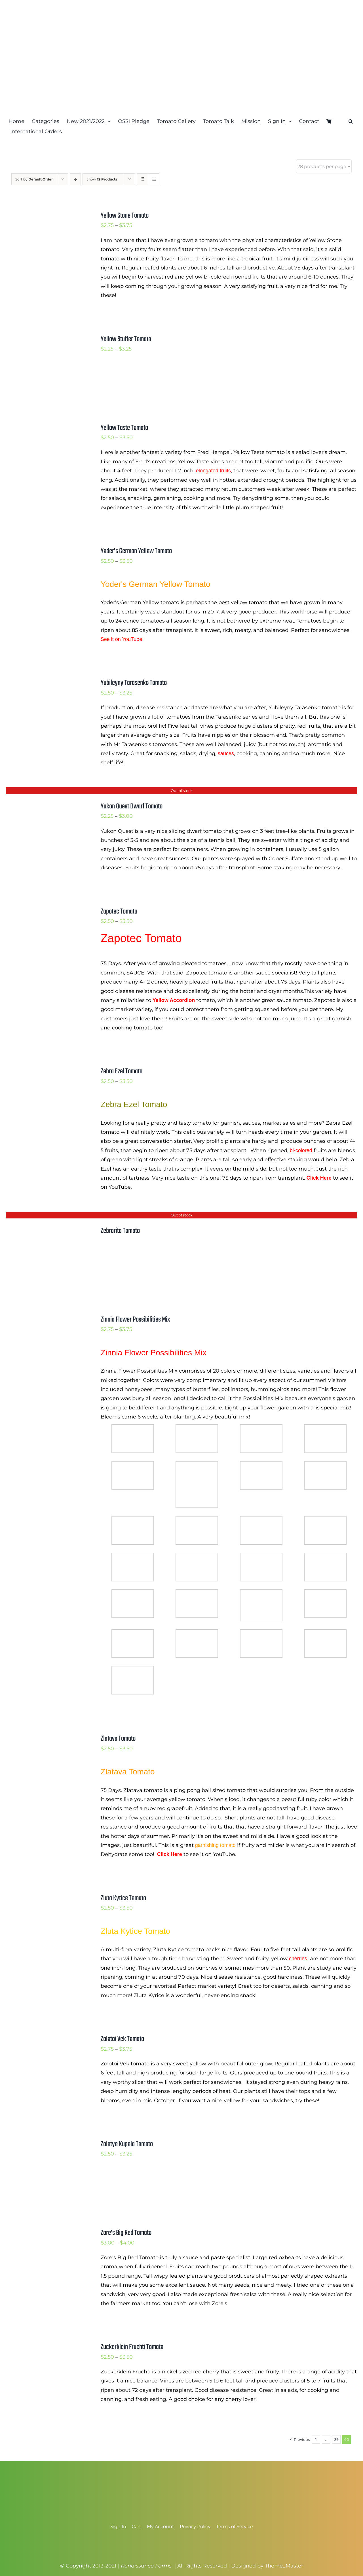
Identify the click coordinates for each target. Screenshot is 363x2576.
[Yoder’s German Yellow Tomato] (46, 550)
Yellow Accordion (174, 1000)
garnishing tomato (215, 1845)
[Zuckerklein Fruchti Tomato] (46, 2346)
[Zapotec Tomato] (46, 911)
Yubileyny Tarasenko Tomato (134, 683)
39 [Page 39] (336, 2439)
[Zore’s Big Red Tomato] (46, 2232)
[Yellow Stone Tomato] (46, 215)
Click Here (319, 1178)
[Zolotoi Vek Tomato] (46, 2038)
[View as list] (153, 179)
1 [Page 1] (316, 2439)
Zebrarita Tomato (120, 1231)
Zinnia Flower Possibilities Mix (135, 1319)
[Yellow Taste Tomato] (46, 427)
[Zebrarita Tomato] (46, 1230)
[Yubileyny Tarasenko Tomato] (46, 682)
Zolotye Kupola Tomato (127, 2144)
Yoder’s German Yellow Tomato (136, 551)
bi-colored (301, 1150)
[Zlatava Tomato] (46, 1738)
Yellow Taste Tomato (124, 428)
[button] (351, 121)
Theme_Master (284, 2566)
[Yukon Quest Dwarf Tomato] (46, 806)
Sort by (34, 179)
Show (101, 179)
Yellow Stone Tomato (125, 215)
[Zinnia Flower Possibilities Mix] (46, 1319)
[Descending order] (75, 179)
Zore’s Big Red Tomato (126, 2233)
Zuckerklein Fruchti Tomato (132, 2347)
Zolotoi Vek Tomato (122, 2039)
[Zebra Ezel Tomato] (46, 1071)
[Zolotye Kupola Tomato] (46, 2143)
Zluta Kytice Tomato (123, 1898)
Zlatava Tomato (118, 1738)
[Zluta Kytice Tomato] (46, 1898)
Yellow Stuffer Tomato (126, 339)
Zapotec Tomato (119, 911)
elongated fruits (213, 470)
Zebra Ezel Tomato (121, 1071)
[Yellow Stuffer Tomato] (46, 338)
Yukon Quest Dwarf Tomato (131, 806)
